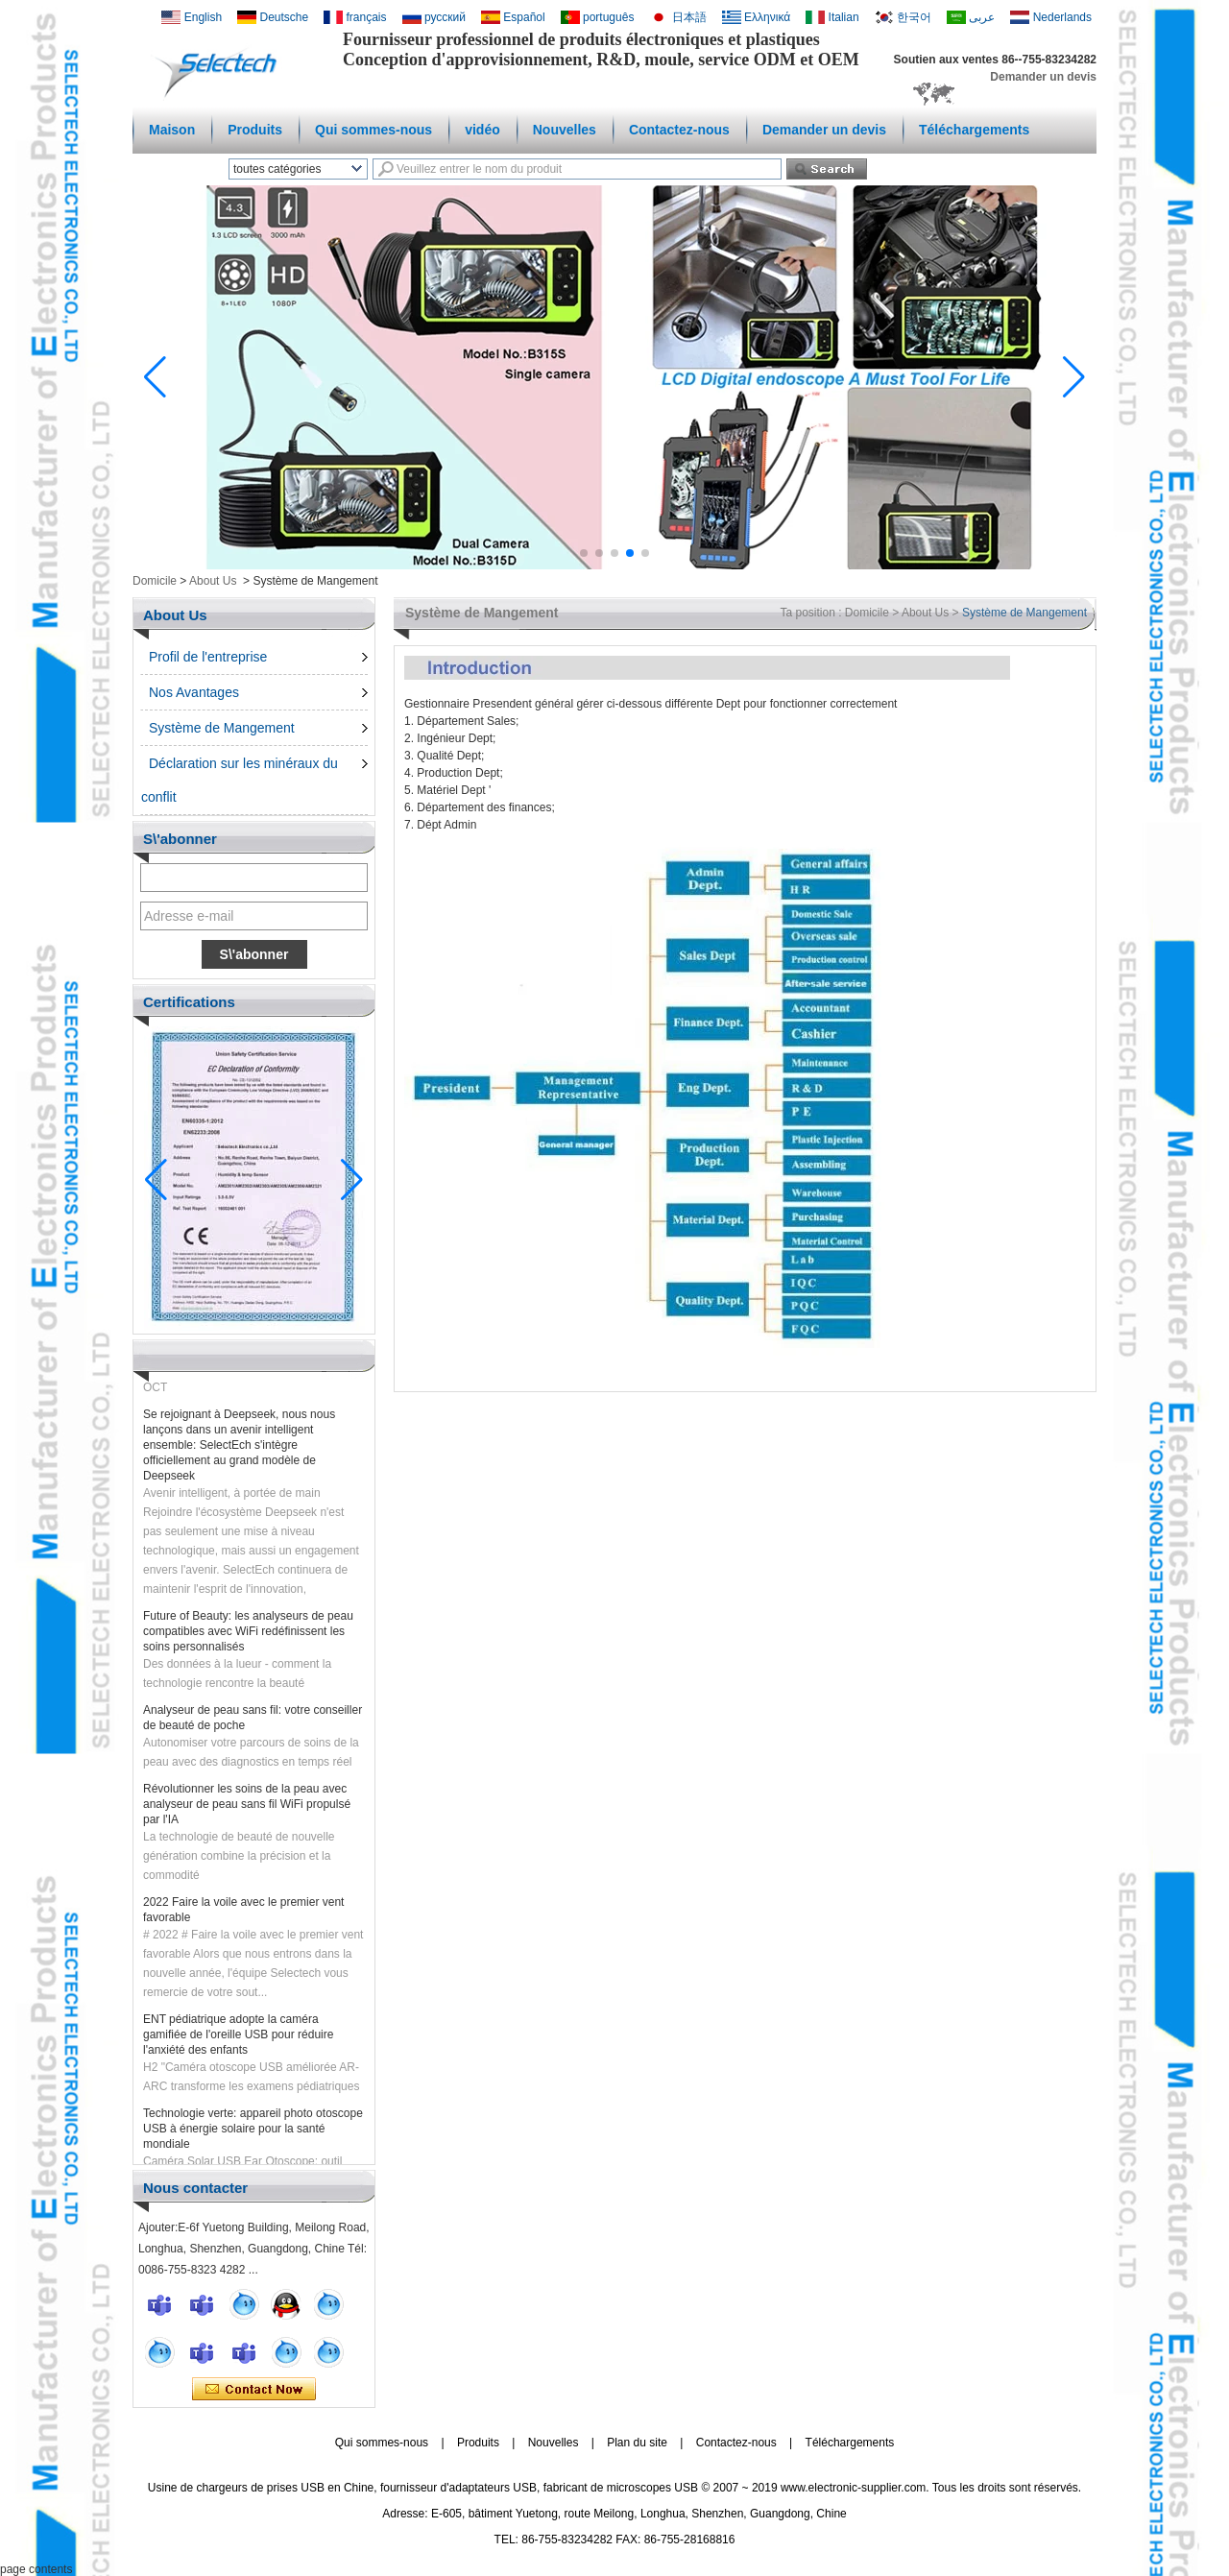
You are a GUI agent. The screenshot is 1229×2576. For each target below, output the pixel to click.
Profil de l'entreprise (208, 656)
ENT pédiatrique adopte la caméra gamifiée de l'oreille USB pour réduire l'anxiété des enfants (238, 2041)
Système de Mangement (222, 727)
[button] (584, 553)
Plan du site (637, 2442)
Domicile (155, 581)
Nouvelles (564, 129)
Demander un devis (1043, 77)
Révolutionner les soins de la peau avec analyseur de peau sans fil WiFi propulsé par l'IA (246, 1811)
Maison (172, 129)
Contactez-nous (679, 129)
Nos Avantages (194, 692)
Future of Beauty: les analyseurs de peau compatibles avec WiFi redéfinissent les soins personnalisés (248, 1638)
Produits (255, 129)
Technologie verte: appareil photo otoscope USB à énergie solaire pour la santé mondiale (253, 2135)
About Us (212, 581)
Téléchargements (974, 129)
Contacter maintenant (254, 2389)
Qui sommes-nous (373, 129)
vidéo (482, 129)
